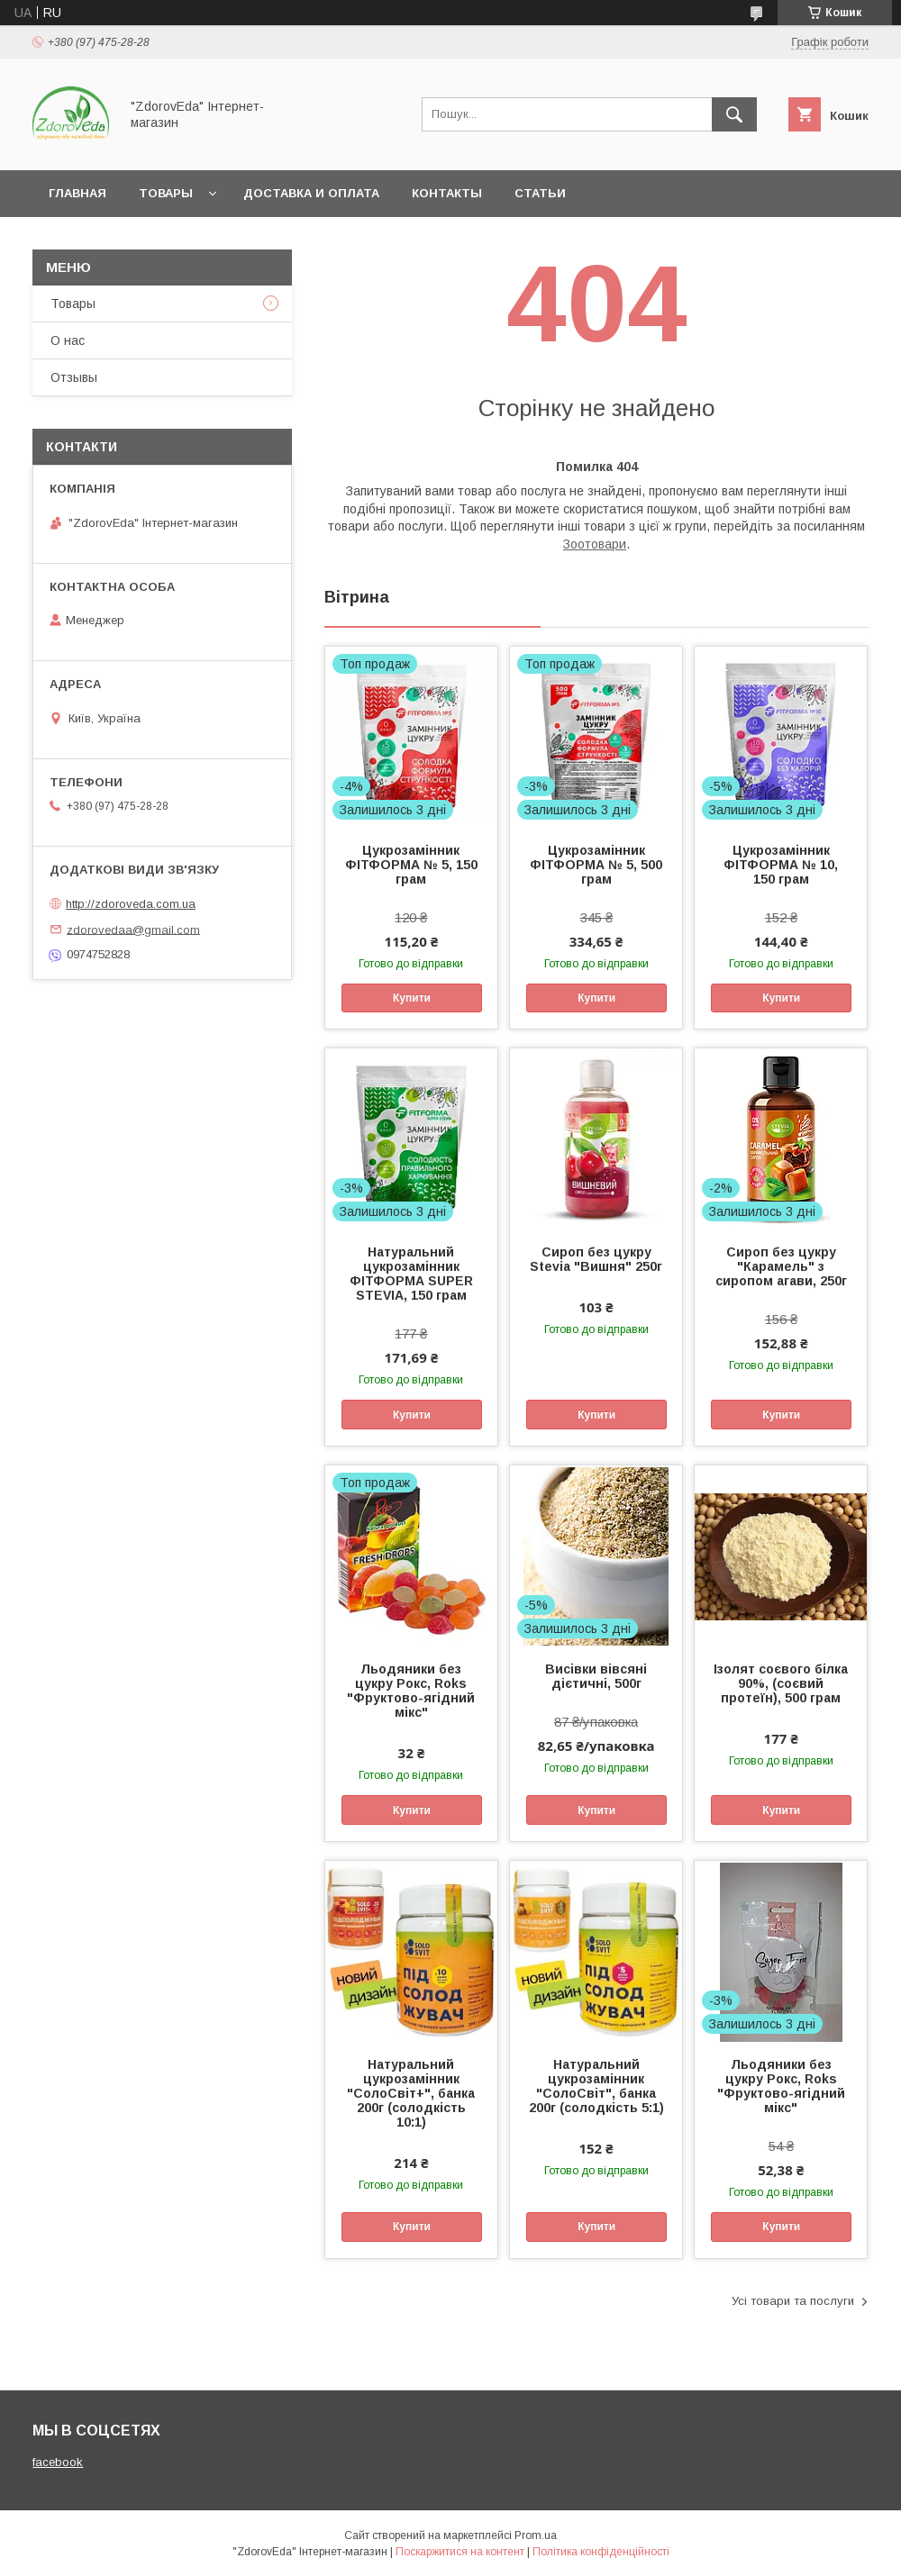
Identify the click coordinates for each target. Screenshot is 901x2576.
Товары (166, 193)
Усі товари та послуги (793, 2301)
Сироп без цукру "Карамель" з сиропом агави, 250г (781, 1266)
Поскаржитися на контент (460, 2551)
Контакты (447, 193)
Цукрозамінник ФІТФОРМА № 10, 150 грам (781, 864)
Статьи (540, 193)
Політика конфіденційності (600, 2551)
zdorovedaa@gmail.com (133, 929)
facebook (57, 2462)
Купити (412, 998)
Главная (77, 193)
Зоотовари (594, 544)
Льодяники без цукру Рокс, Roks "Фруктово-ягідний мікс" (411, 1690)
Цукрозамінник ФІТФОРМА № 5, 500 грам (596, 864)
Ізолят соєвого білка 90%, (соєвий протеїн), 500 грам (781, 1683)
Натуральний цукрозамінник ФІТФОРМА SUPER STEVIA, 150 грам (411, 1273)
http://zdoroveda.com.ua (131, 904)
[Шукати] (734, 114)
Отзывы (73, 377)
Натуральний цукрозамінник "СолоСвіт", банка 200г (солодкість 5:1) (596, 2086)
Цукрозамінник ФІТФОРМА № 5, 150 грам (411, 864)
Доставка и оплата (311, 193)
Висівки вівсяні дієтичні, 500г (596, 1676)
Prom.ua (535, 2535)
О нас (67, 340)
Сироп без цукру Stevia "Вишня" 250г (596, 1259)
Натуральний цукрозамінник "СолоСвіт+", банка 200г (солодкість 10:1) (411, 2093)
